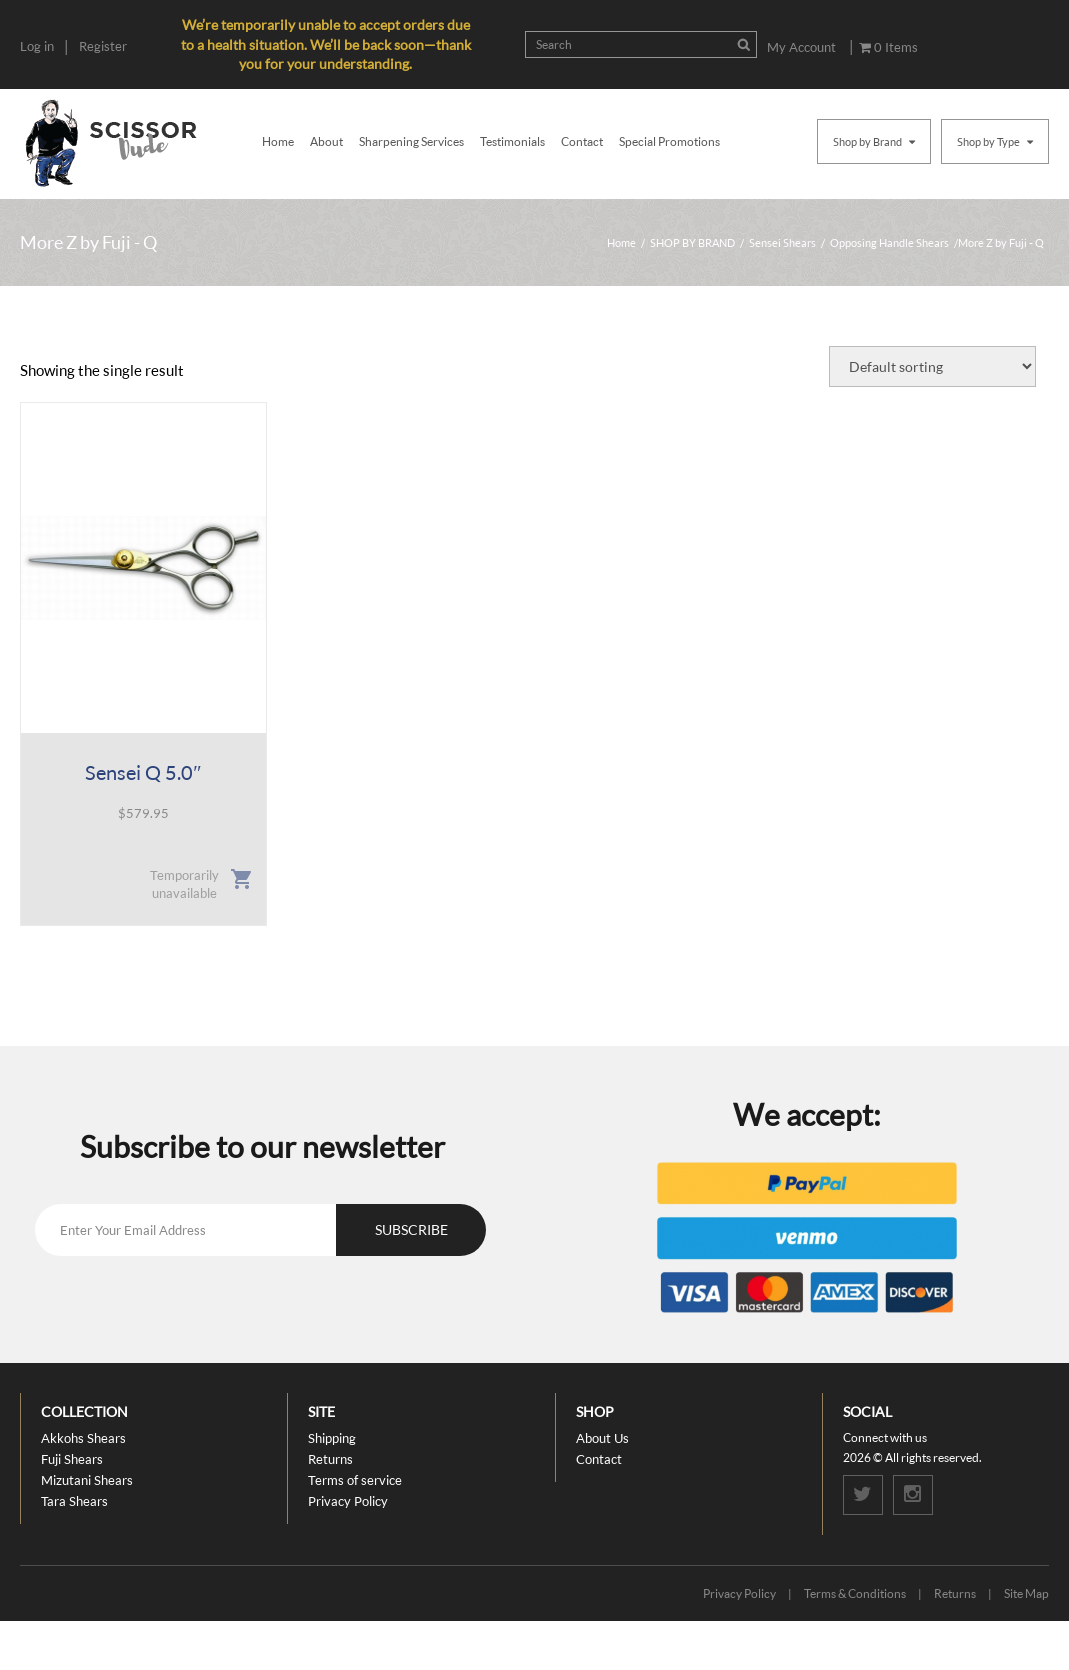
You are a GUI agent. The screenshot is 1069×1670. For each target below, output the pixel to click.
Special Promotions (669, 141)
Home (278, 141)
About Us (602, 1438)
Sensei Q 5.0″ (143, 772)
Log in (37, 46)
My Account (801, 47)
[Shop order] (932, 366)
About (326, 141)
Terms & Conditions (855, 1593)
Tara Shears (74, 1501)
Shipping (332, 1438)
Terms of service (355, 1480)
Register (103, 46)
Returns (330, 1459)
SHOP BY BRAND (692, 242)
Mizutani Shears (87, 1480)
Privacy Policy (348, 1501)
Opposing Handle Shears (889, 242)
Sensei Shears (782, 242)
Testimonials (512, 141)
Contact (582, 141)
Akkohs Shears (83, 1438)
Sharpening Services (411, 141)
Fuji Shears (72, 1459)
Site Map (1026, 1593)
